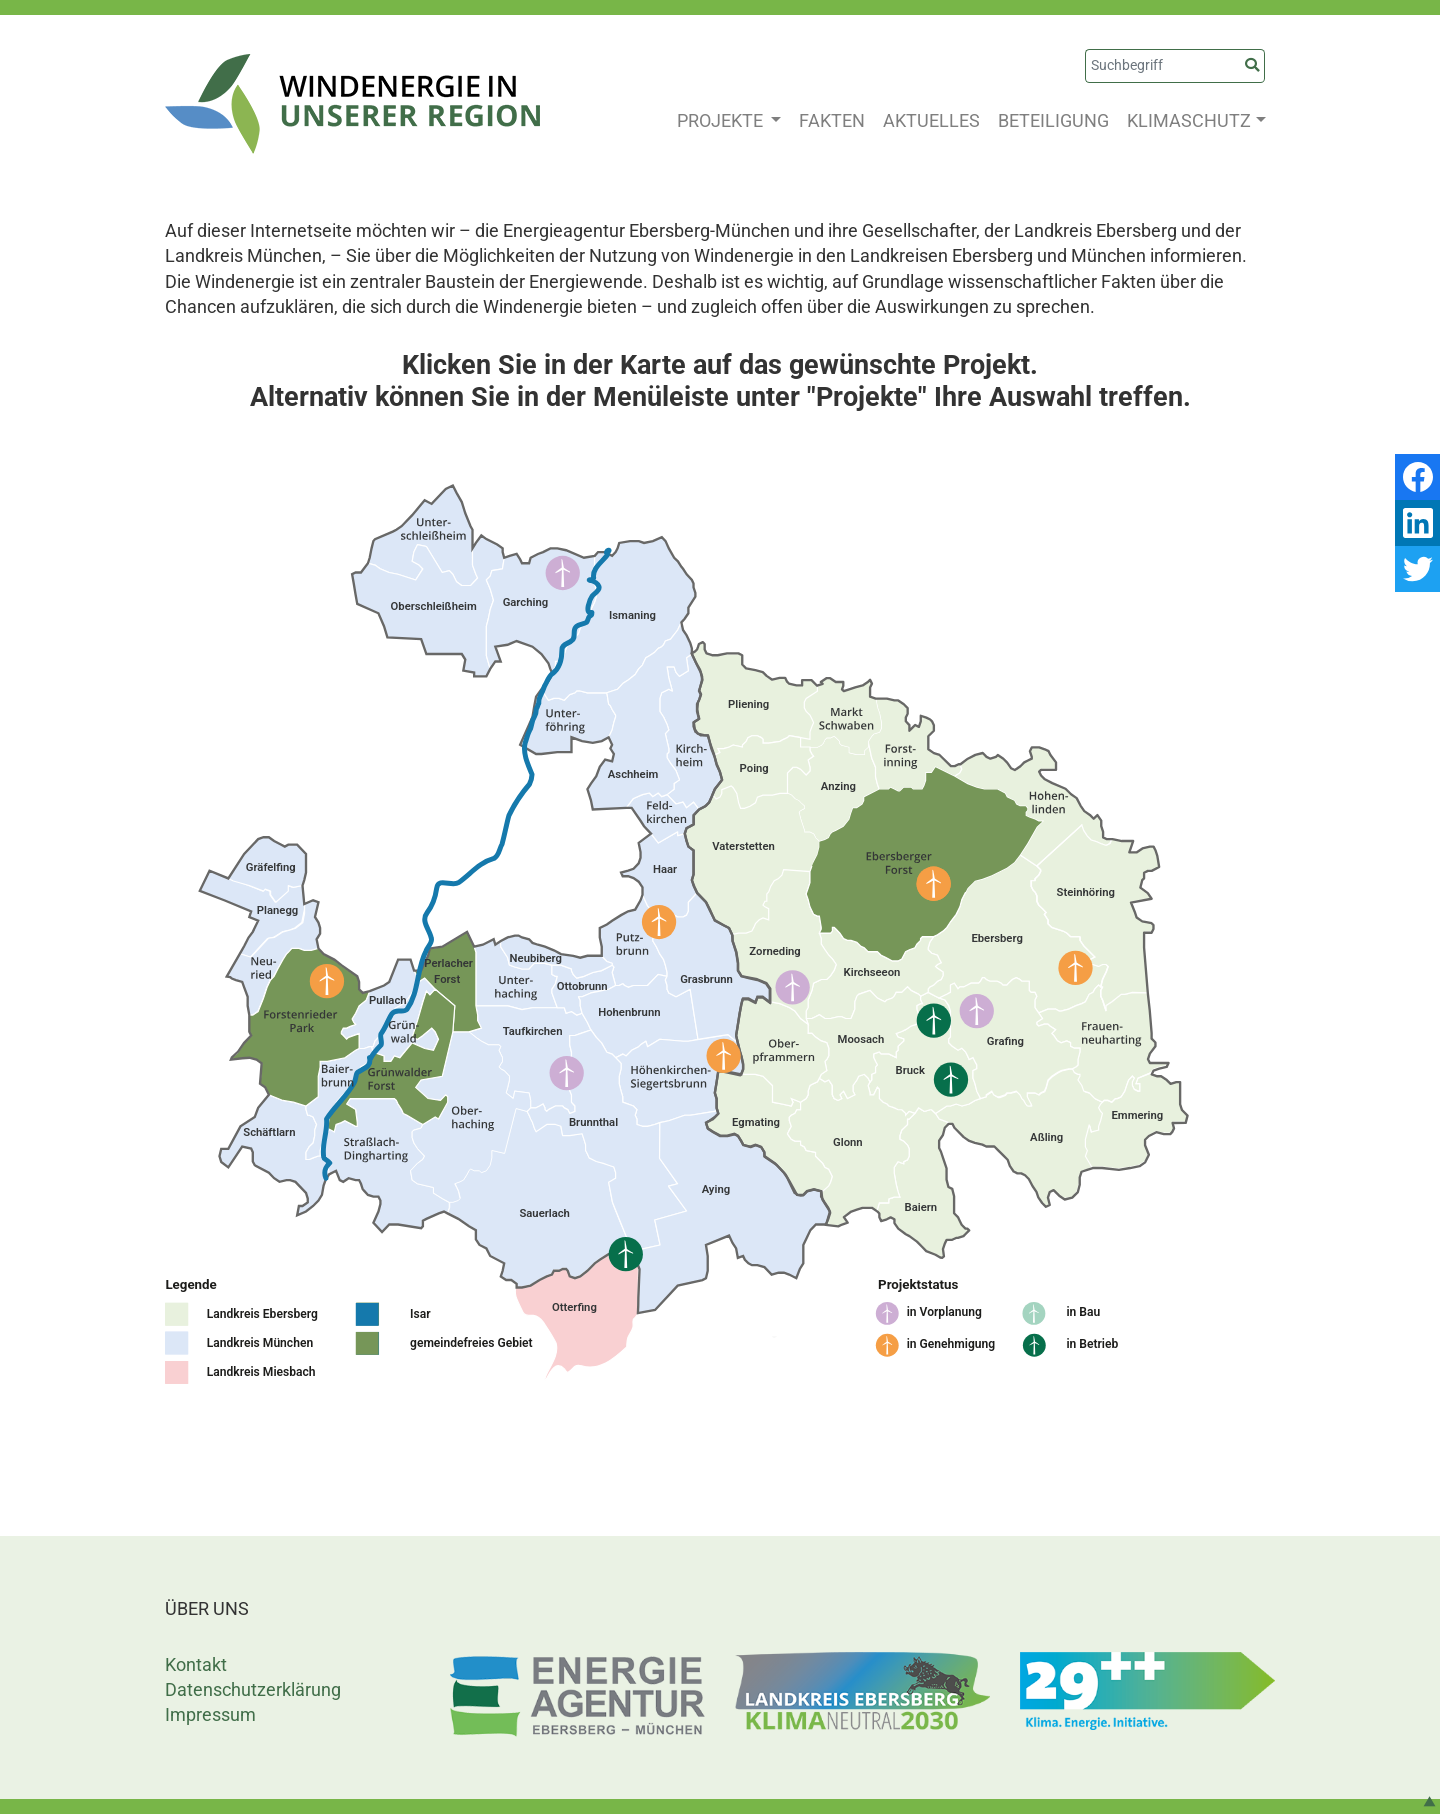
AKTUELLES (931, 120)
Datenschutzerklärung (253, 1689)
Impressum (210, 1714)
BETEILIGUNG (1053, 120)
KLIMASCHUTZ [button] (1189, 120)
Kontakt (196, 1664)
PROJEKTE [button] (722, 120)
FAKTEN (832, 120)
